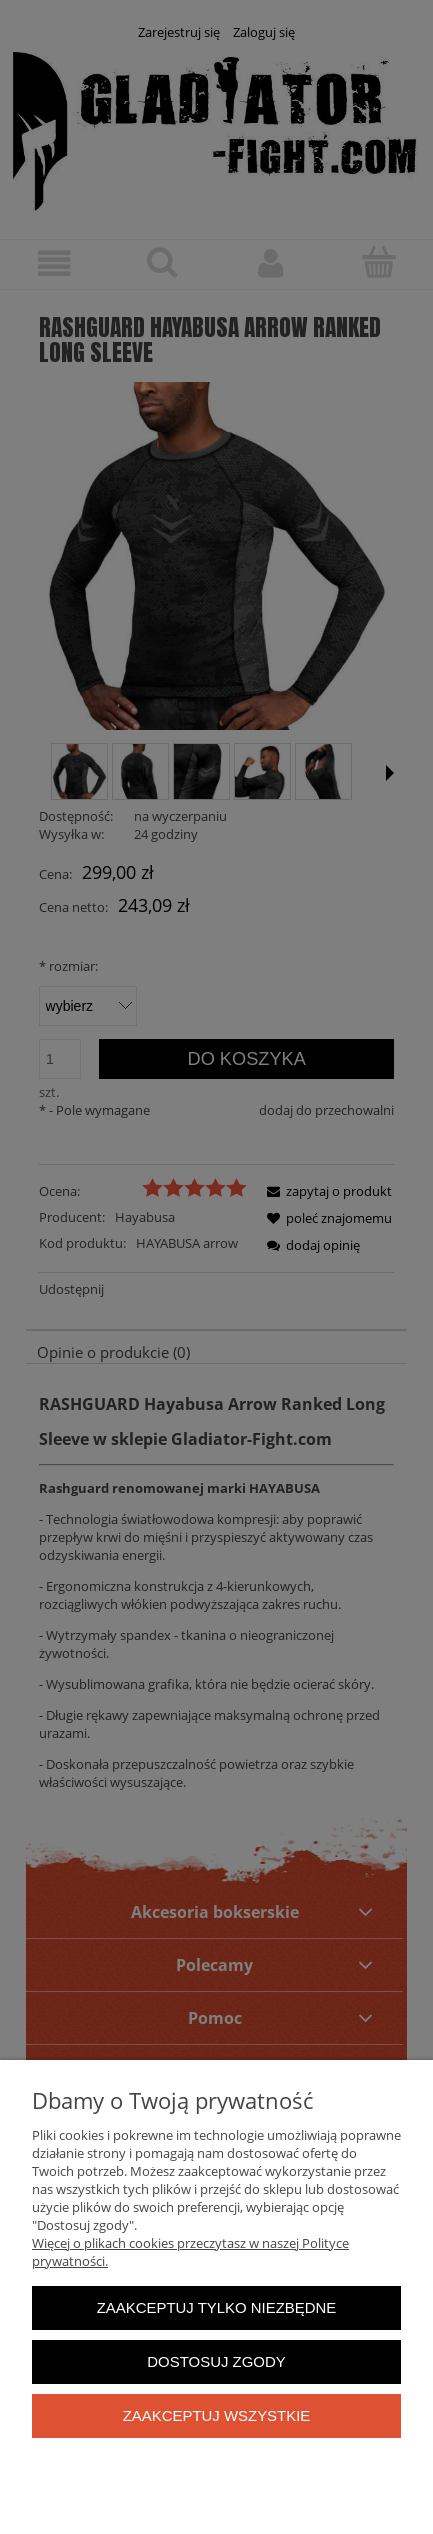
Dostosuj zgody (216, 2361)
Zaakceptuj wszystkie (217, 2415)
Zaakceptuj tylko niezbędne (217, 2307)
